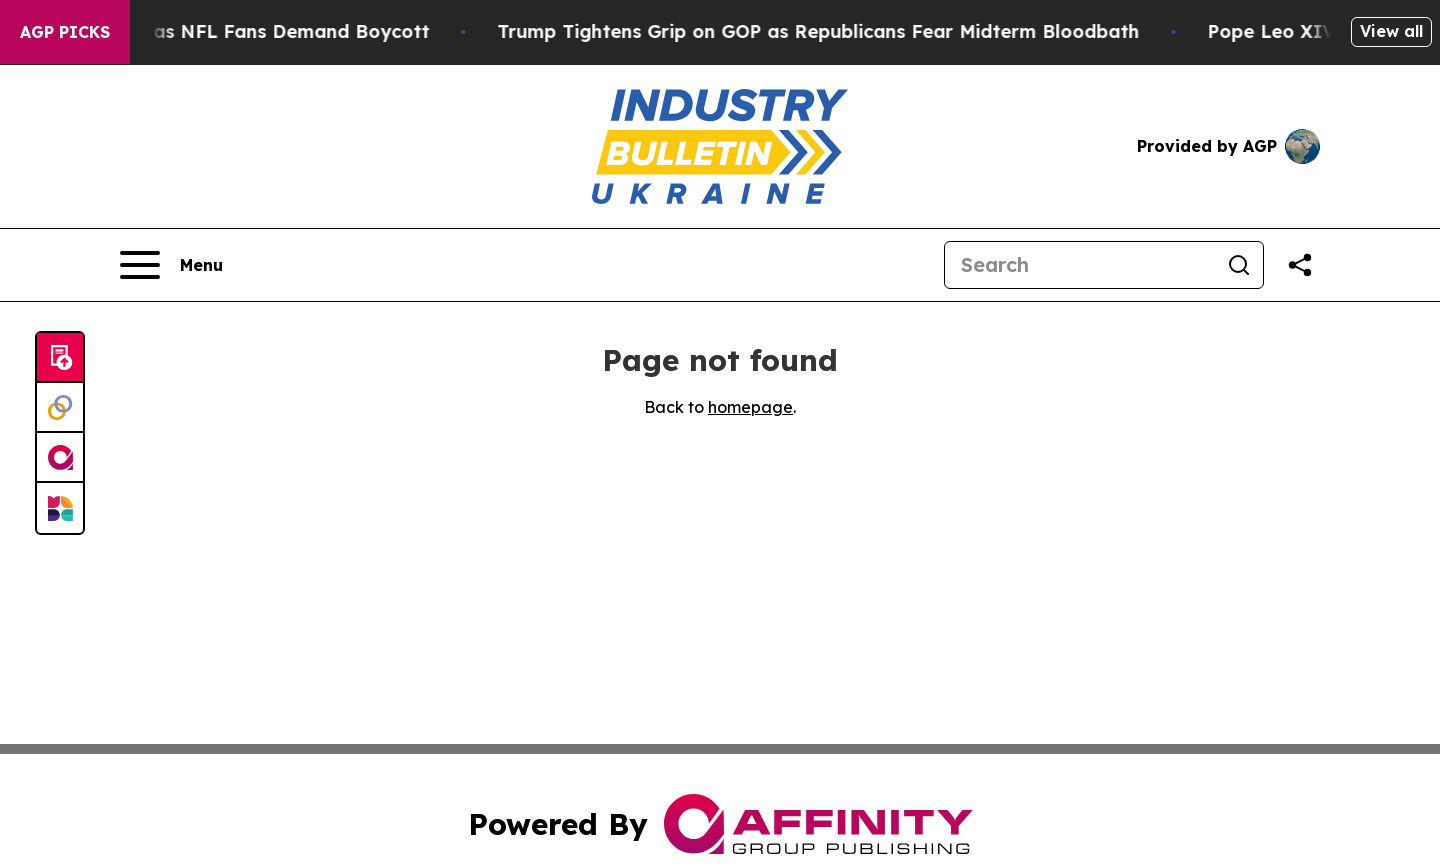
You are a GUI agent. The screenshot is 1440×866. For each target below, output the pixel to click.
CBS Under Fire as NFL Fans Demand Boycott (231, 31)
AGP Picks (65, 32)
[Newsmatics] (60, 508)
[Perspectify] (60, 408)
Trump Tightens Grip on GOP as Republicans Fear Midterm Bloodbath (831, 31)
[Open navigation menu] (171, 265)
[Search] (1080, 265)
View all (1391, 31)
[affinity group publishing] (60, 458)
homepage (750, 407)
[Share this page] (1300, 265)
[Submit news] (60, 358)
